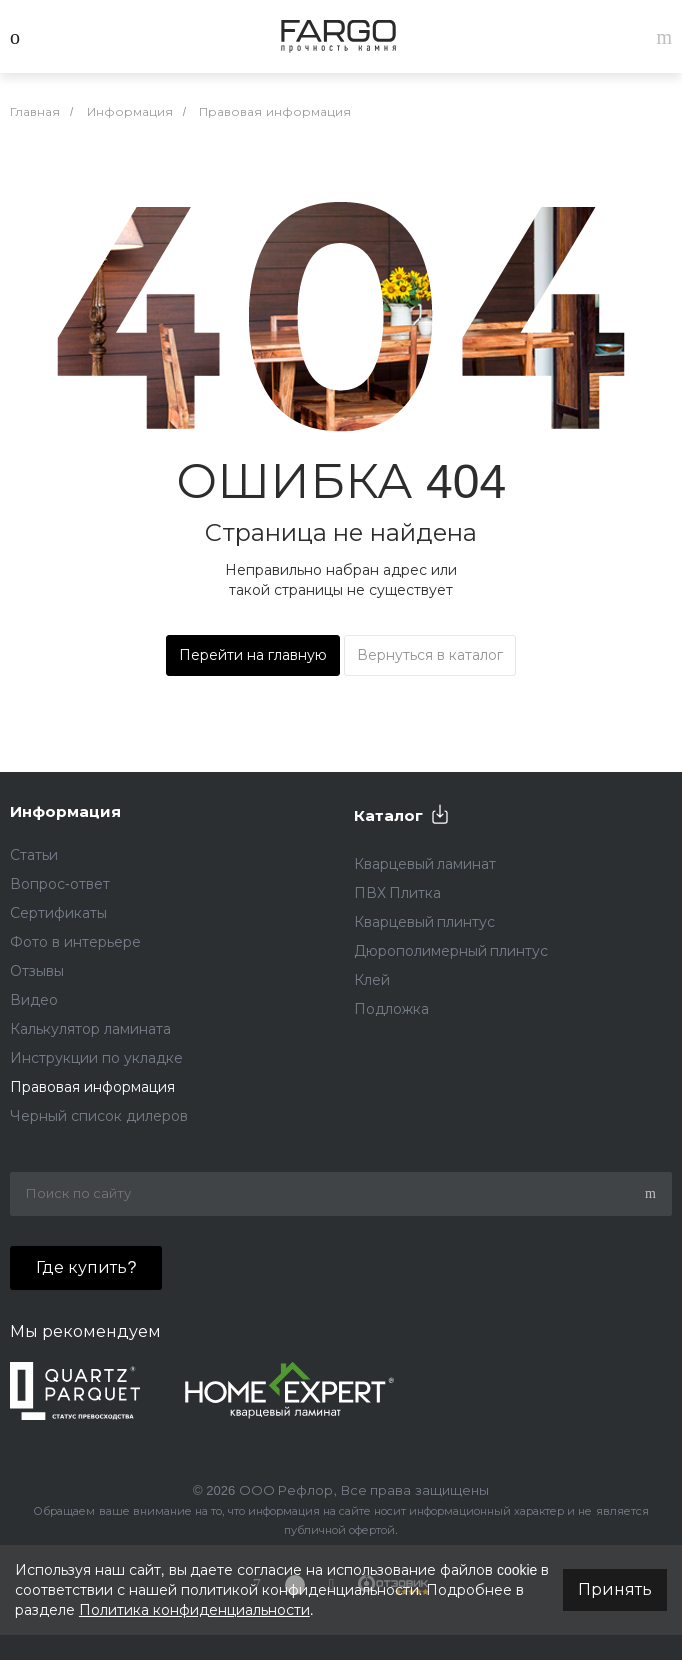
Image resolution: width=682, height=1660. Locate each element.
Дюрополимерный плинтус (451, 951)
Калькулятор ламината (90, 1029)
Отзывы (37, 971)
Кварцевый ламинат (425, 864)
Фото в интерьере (75, 942)
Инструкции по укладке (96, 1058)
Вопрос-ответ (60, 884)
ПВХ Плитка (398, 893)
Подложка (391, 1009)
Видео (34, 1000)
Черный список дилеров (99, 1116)
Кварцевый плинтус (425, 922)
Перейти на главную (253, 655)
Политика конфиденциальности (194, 1610)
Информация (65, 811)
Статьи (34, 855)
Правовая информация (92, 1087)
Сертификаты (58, 913)
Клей (372, 980)
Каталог (388, 815)
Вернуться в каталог (430, 655)
